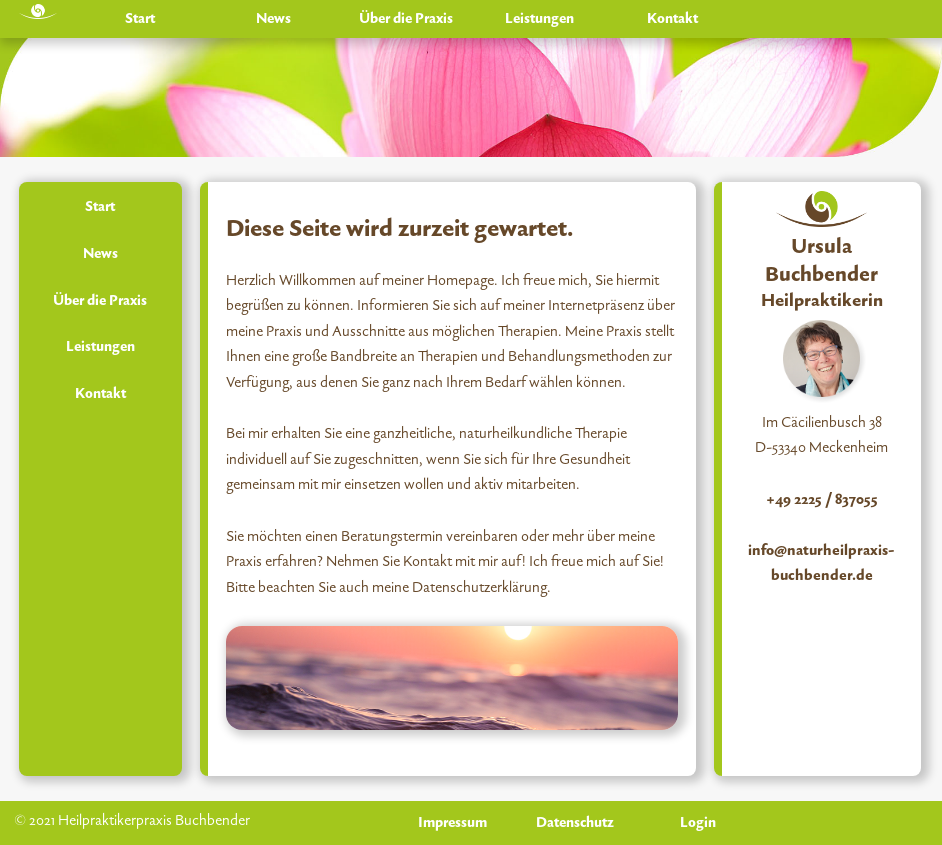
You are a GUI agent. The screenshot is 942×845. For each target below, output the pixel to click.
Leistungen (539, 18)
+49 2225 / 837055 (822, 499)
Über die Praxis (406, 18)
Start (140, 18)
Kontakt (672, 18)
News (273, 18)
